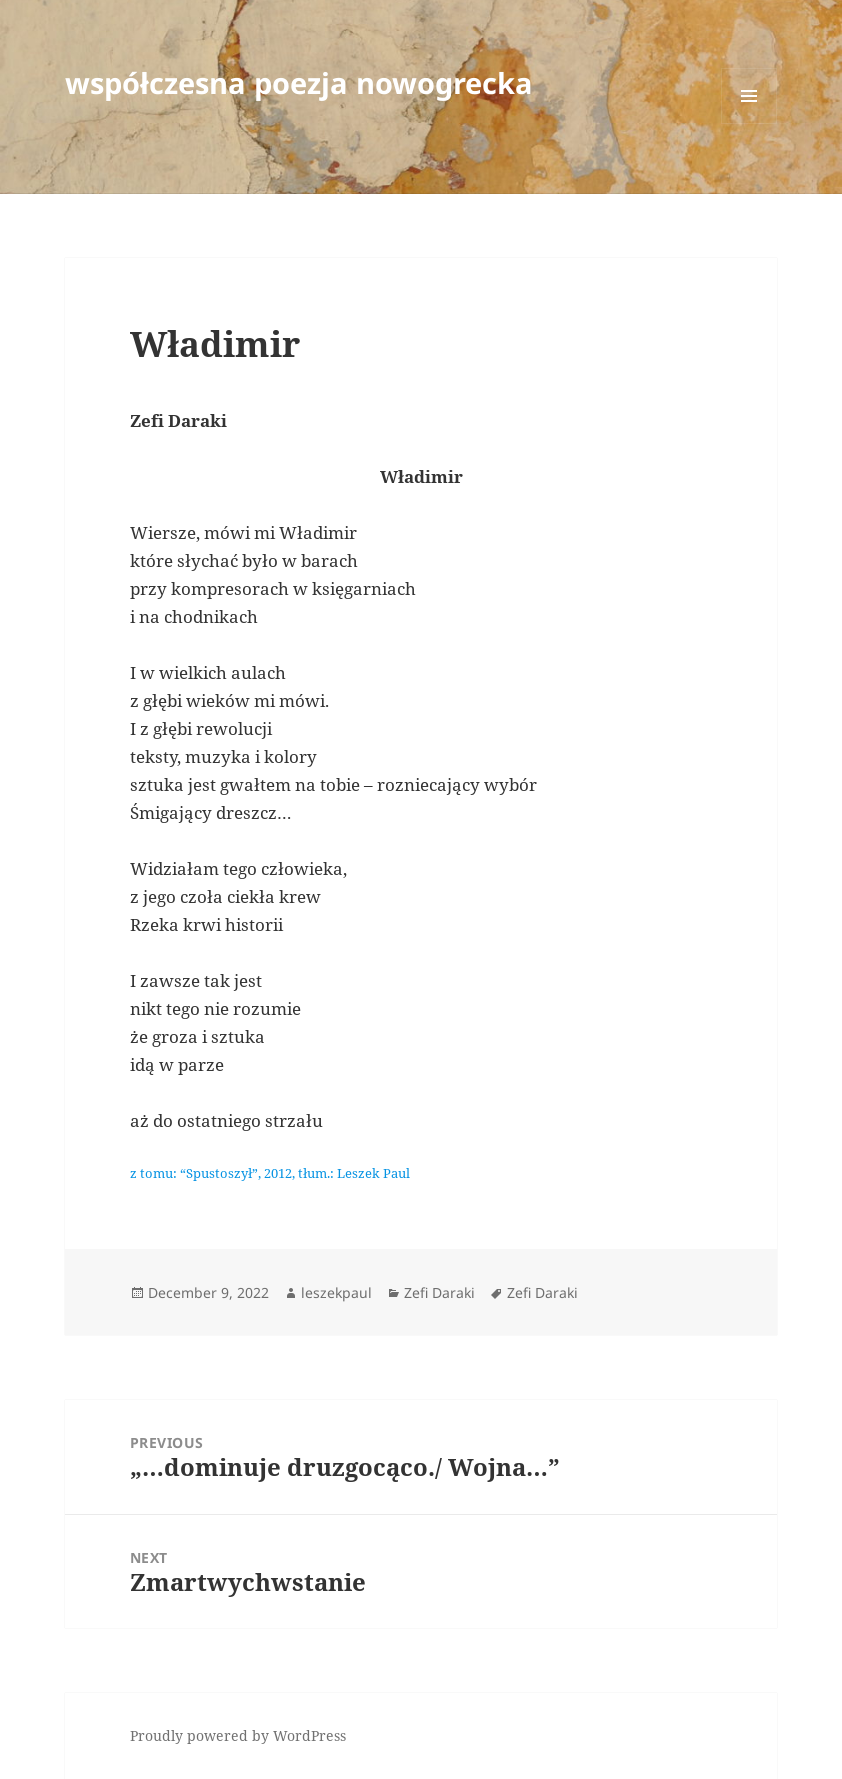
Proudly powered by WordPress (238, 1735)
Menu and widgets (749, 123)
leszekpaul (336, 1292)
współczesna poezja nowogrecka (299, 82)
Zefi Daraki (439, 1292)
